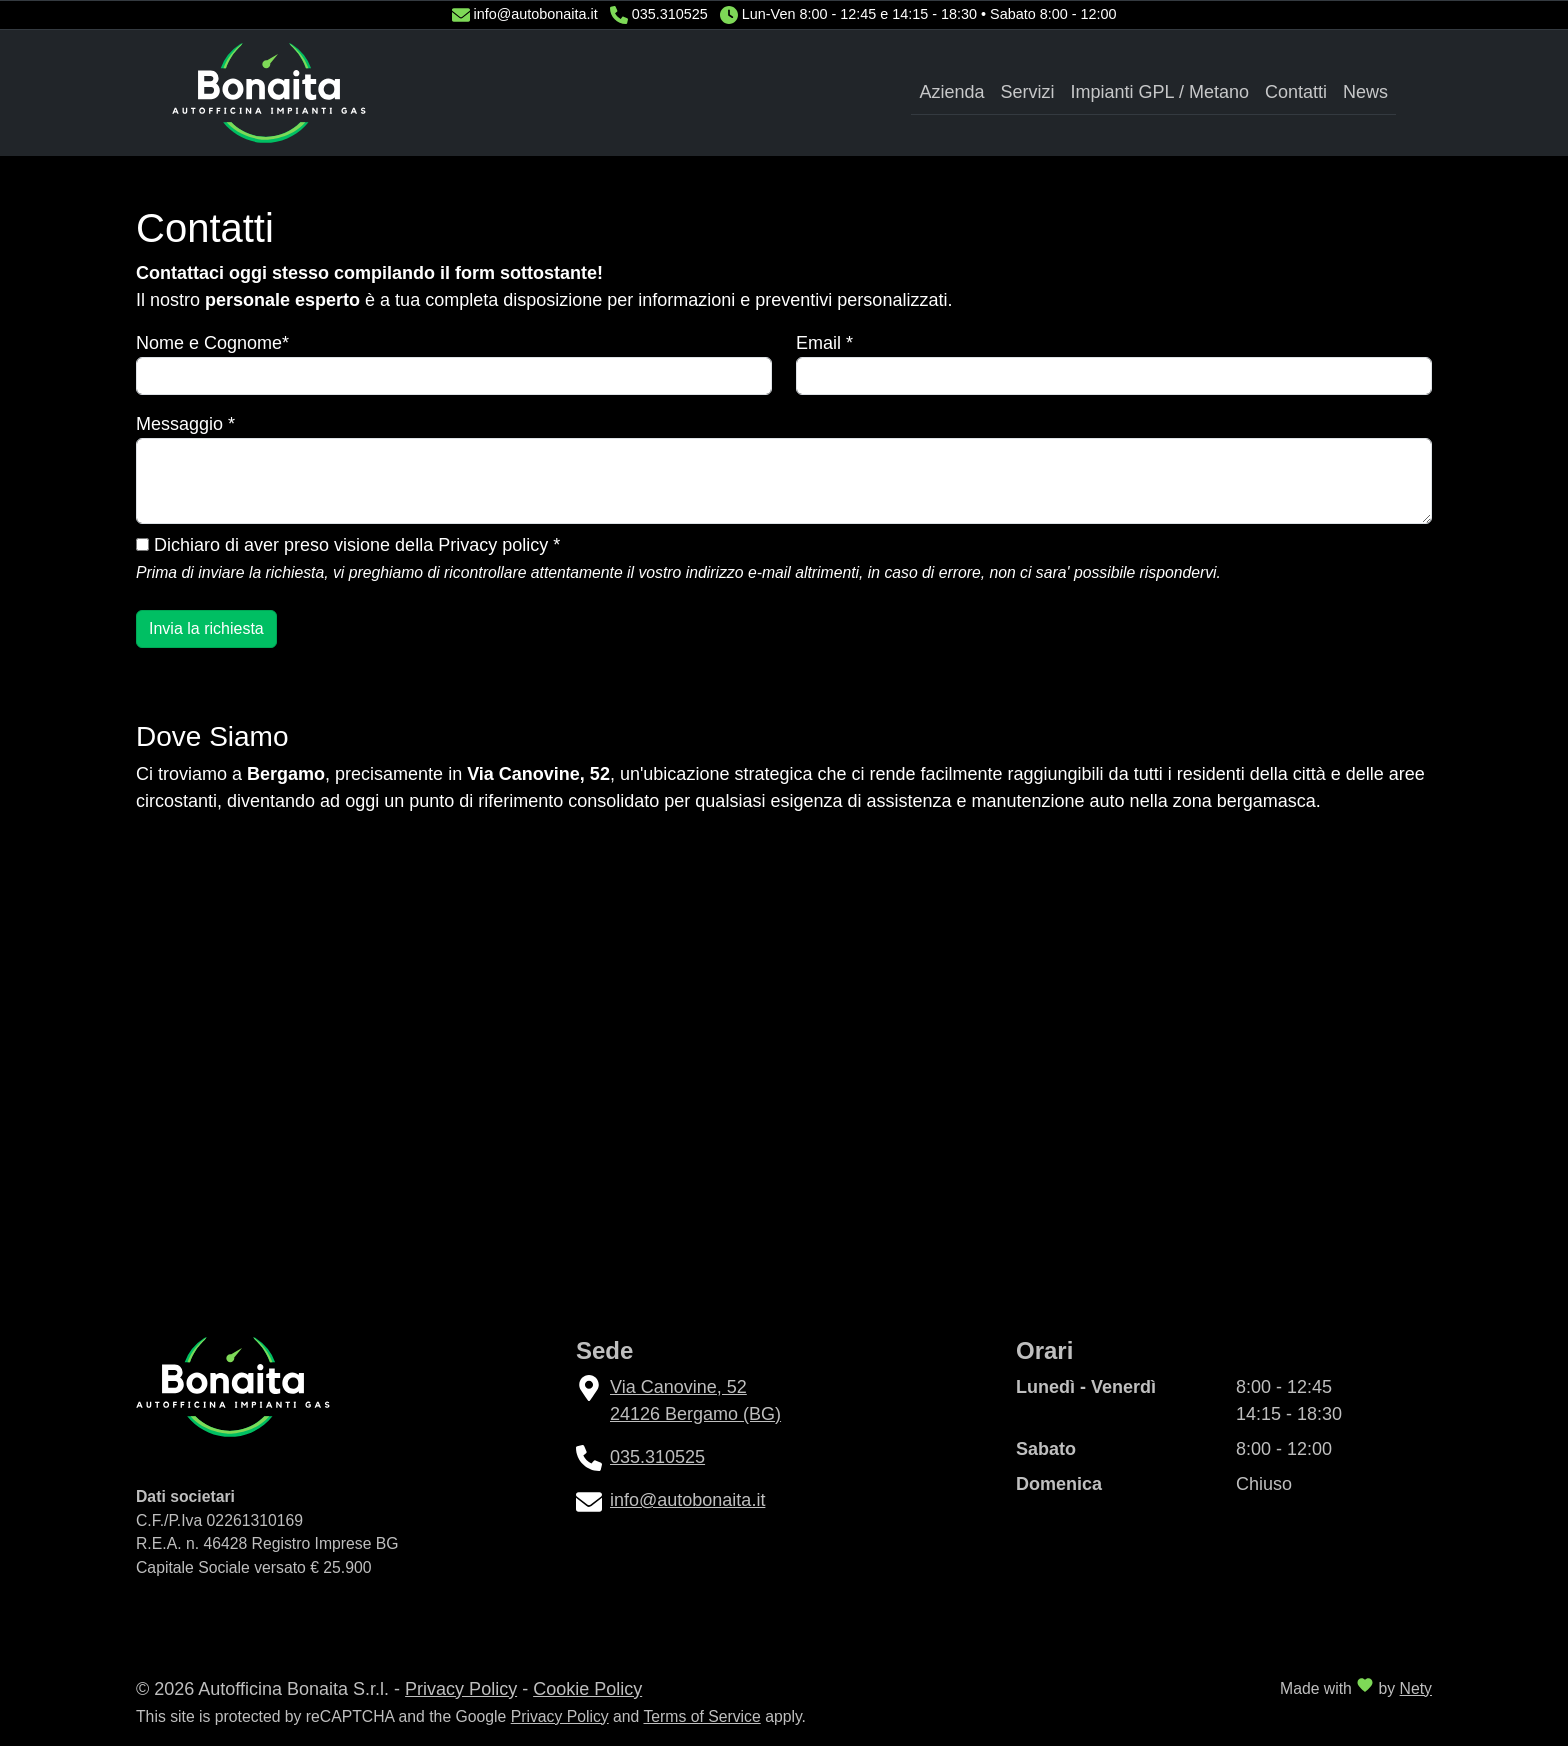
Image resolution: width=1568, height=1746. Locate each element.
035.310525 (670, 14)
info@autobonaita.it (536, 14)
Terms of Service (701, 1716)
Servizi (1028, 92)
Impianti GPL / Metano (1160, 92)
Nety (1416, 1688)
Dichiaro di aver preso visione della (348, 545)
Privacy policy (493, 545)
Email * (824, 343)
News (1365, 92)
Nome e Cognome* (212, 343)
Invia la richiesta (206, 628)
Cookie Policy (587, 1689)
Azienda (951, 92)
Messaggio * (185, 424)
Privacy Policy (461, 1689)
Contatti (1296, 92)
